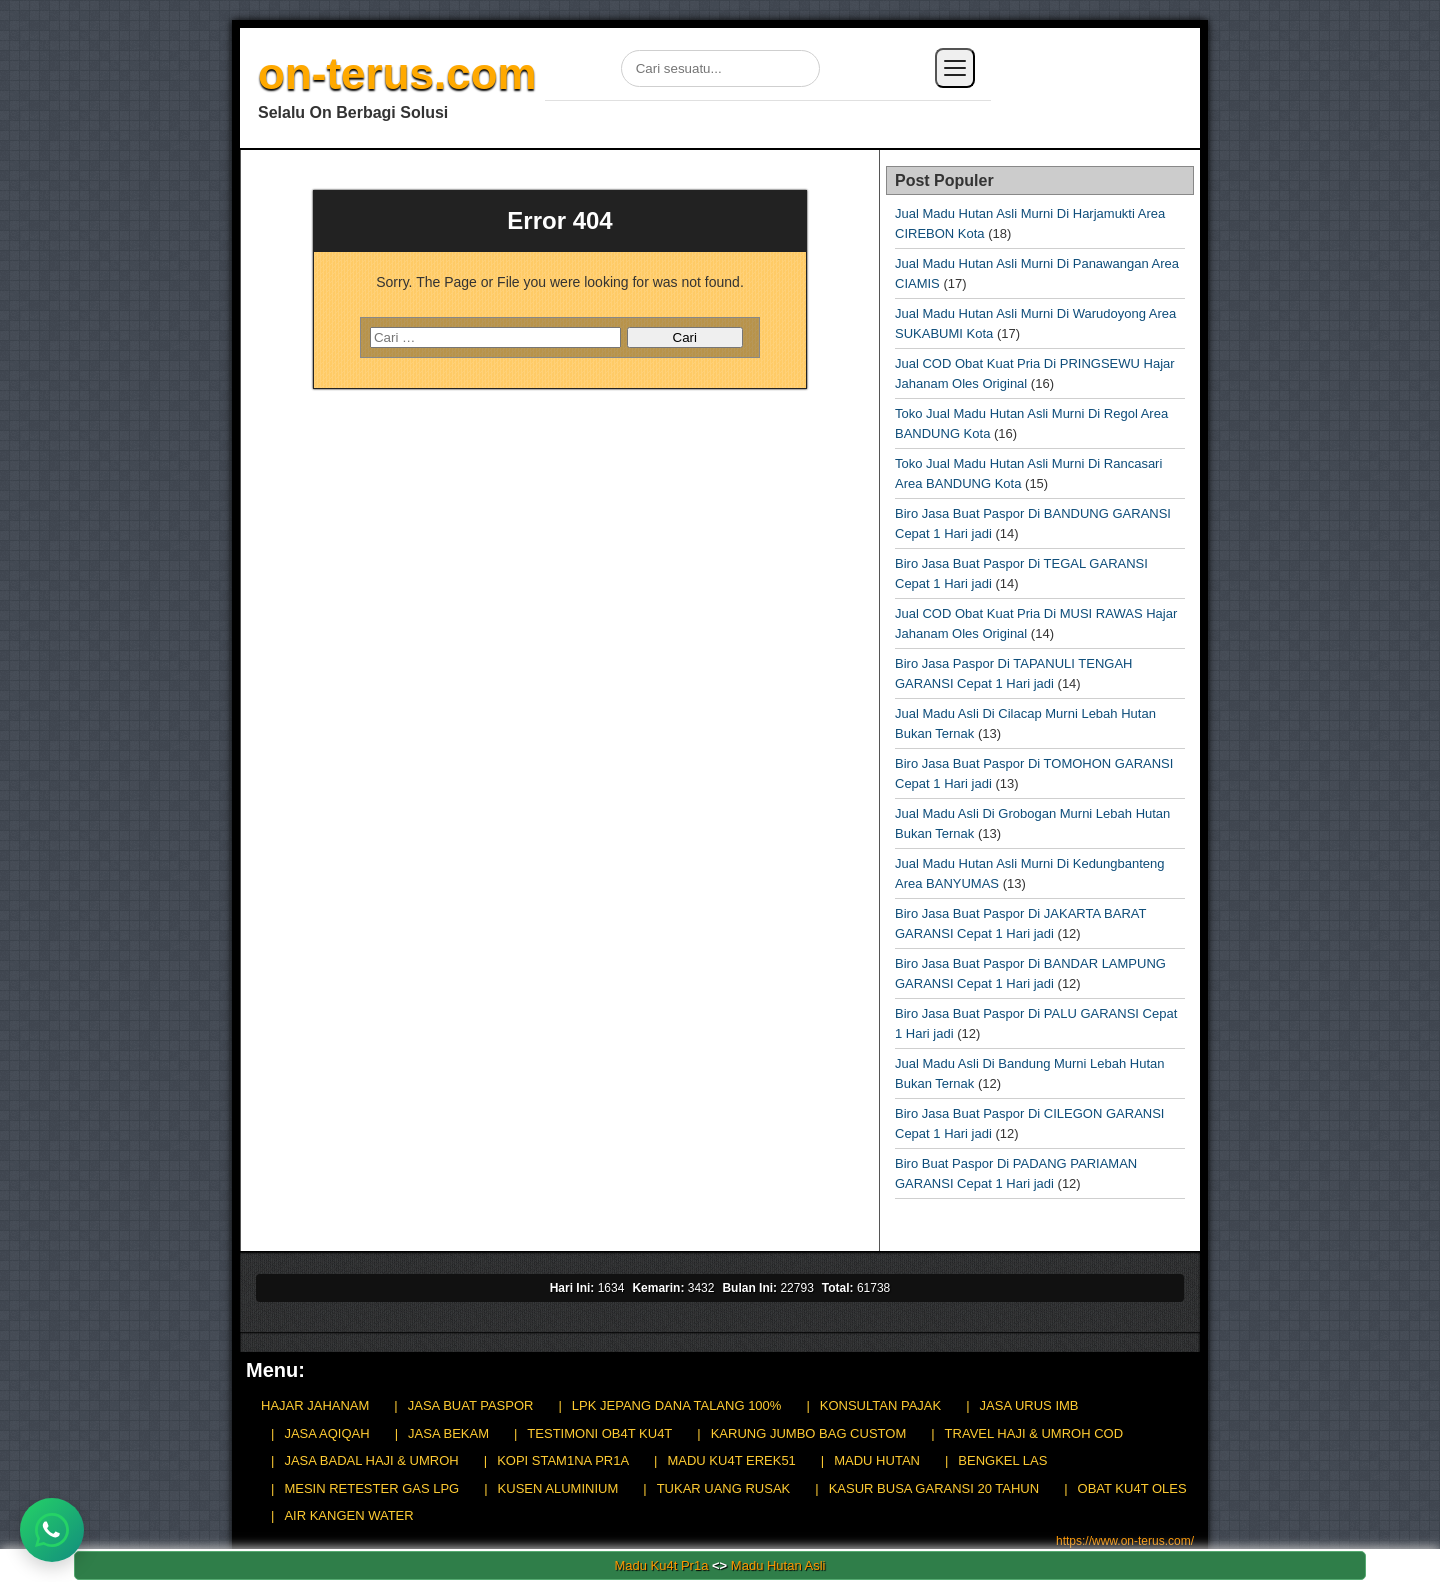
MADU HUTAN (877, 1460)
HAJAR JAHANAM (315, 1405)
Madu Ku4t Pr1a (661, 1565)
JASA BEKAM (448, 1433)
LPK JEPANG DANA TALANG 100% (677, 1405)
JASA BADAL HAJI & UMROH (371, 1460)
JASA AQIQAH (326, 1433)
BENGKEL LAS (1002, 1460)
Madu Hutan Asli (778, 1565)
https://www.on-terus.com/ (1125, 1541)
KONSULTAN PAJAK (880, 1405)
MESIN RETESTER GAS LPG (371, 1488)
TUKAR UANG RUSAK (724, 1488)
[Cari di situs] (720, 68)
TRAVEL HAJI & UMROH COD (1034, 1433)
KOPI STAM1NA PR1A (563, 1460)
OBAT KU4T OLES (1132, 1488)
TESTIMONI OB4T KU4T (599, 1433)
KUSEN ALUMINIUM (558, 1488)
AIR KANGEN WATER (348, 1515)
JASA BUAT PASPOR (471, 1405)
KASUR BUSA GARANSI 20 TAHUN (934, 1488)
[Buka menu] (955, 68)
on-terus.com (397, 73)
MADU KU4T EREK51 (731, 1460)
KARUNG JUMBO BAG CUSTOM (809, 1433)
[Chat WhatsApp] (52, 1530)
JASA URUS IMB (1029, 1405)
